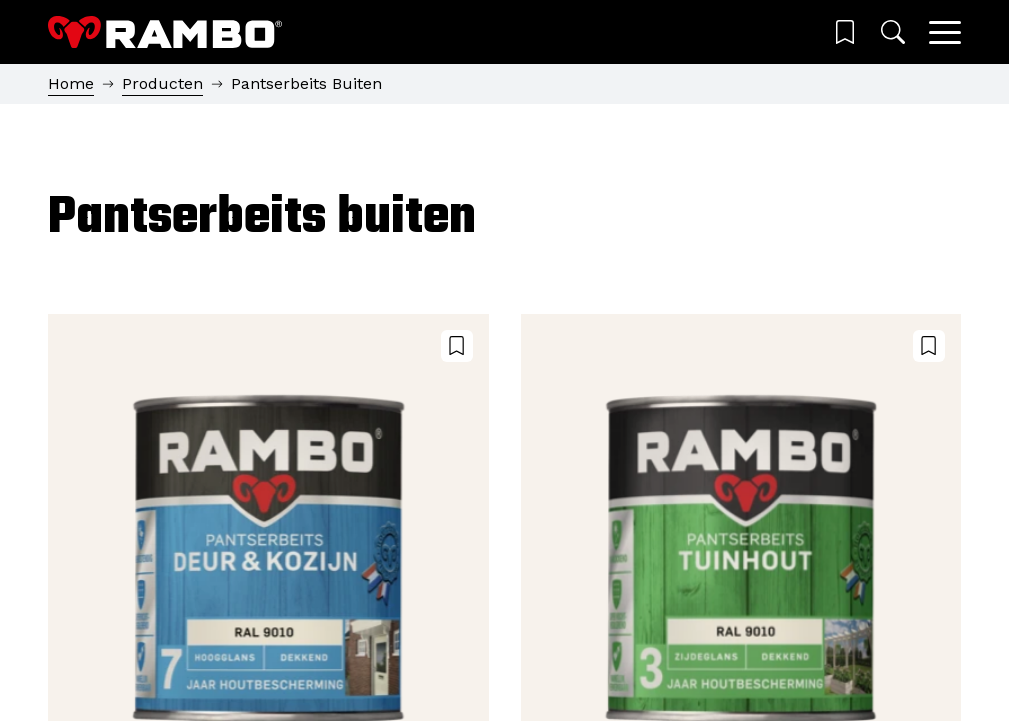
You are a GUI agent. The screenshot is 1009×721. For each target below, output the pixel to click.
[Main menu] (945, 32)
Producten (162, 83)
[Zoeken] (893, 32)
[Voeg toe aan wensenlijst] (457, 346)
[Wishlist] (845, 32)
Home (71, 83)
